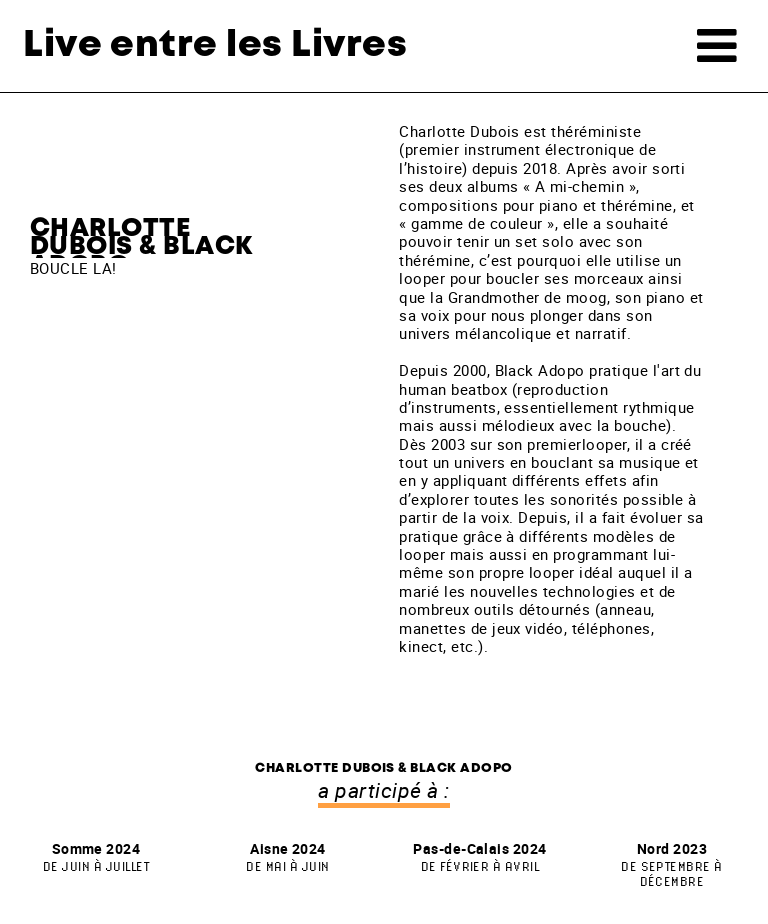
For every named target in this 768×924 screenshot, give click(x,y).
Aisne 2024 (287, 856)
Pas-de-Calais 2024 (480, 856)
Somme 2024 (96, 856)
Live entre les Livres (215, 45)
